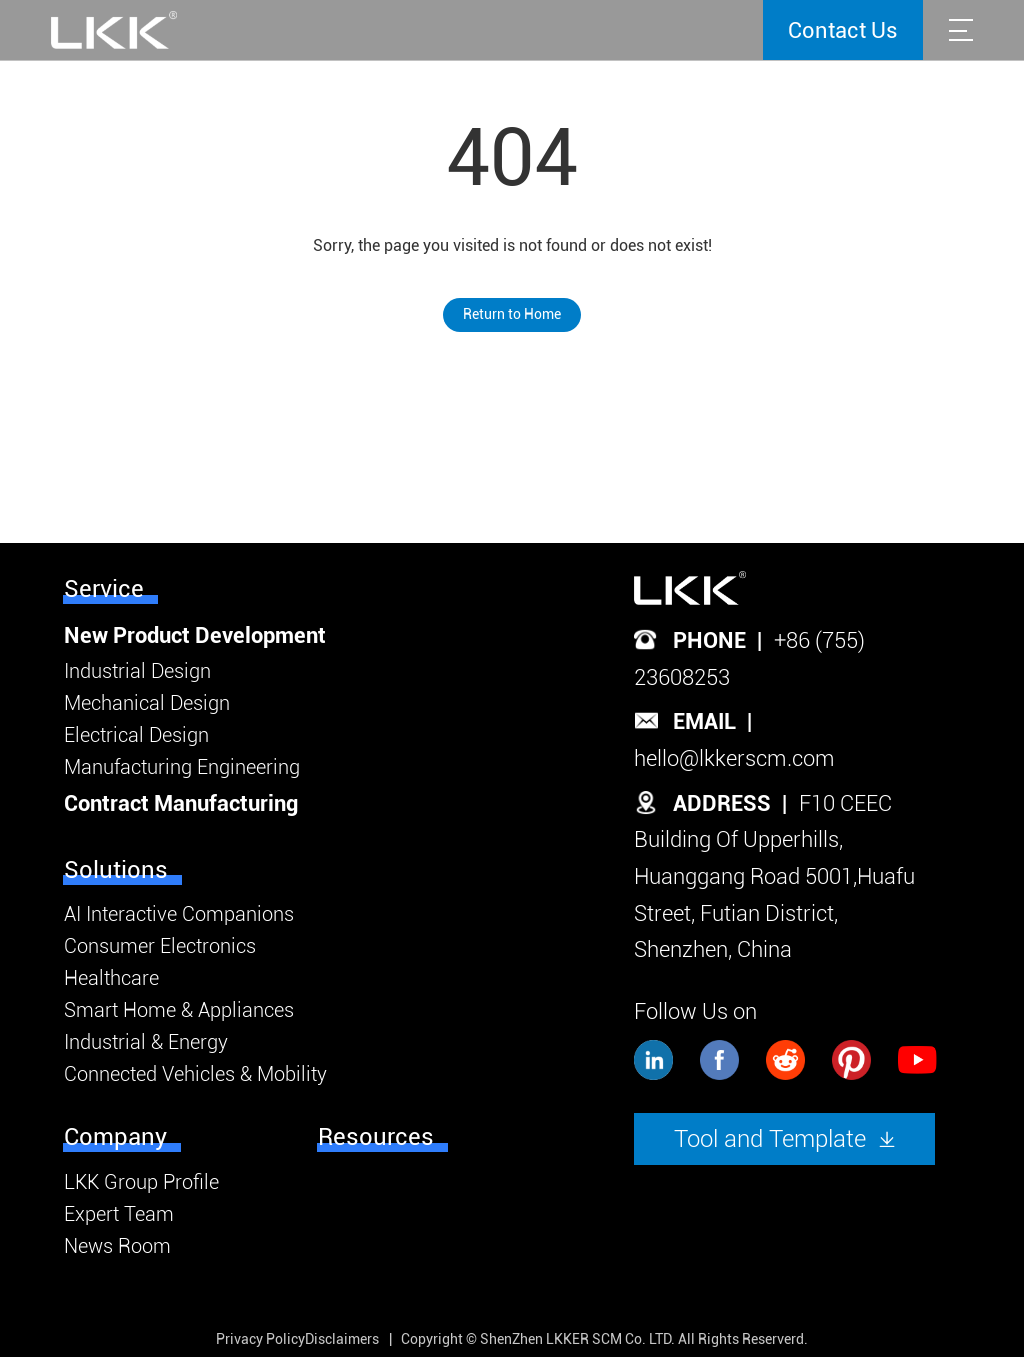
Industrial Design (137, 671)
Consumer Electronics (160, 946)
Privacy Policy (260, 1339)
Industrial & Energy (146, 1042)
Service (104, 589)
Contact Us (843, 30)
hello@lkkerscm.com (734, 758)
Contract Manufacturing (181, 803)
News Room (117, 1246)
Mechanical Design (147, 703)
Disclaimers (342, 1339)
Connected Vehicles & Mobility (195, 1074)
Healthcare (111, 978)
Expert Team (119, 1214)
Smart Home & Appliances (179, 1010)
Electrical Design (136, 735)
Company (115, 1137)
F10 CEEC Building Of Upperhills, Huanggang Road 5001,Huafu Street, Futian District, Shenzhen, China (774, 877)
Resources (376, 1137)
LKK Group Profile (141, 1182)
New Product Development (195, 635)
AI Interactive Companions (179, 914)
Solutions (116, 870)
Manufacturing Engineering (182, 767)
